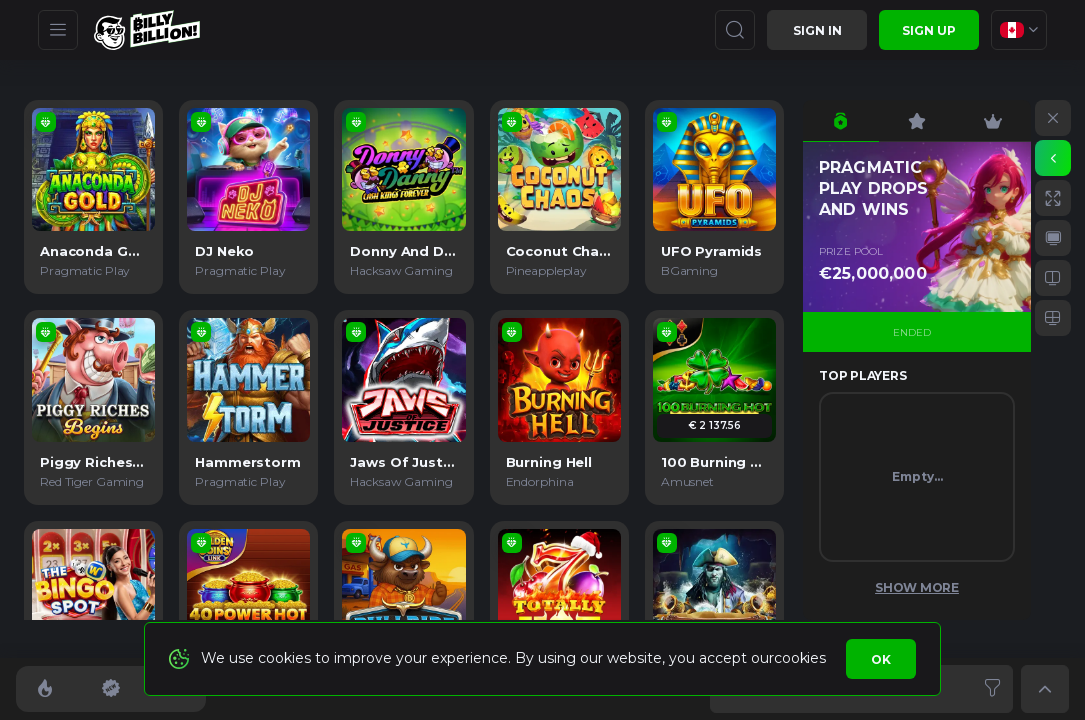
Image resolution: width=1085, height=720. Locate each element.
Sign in (817, 30)
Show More (917, 587)
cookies (799, 658)
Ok (881, 659)
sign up (929, 30)
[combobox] (1019, 30)
